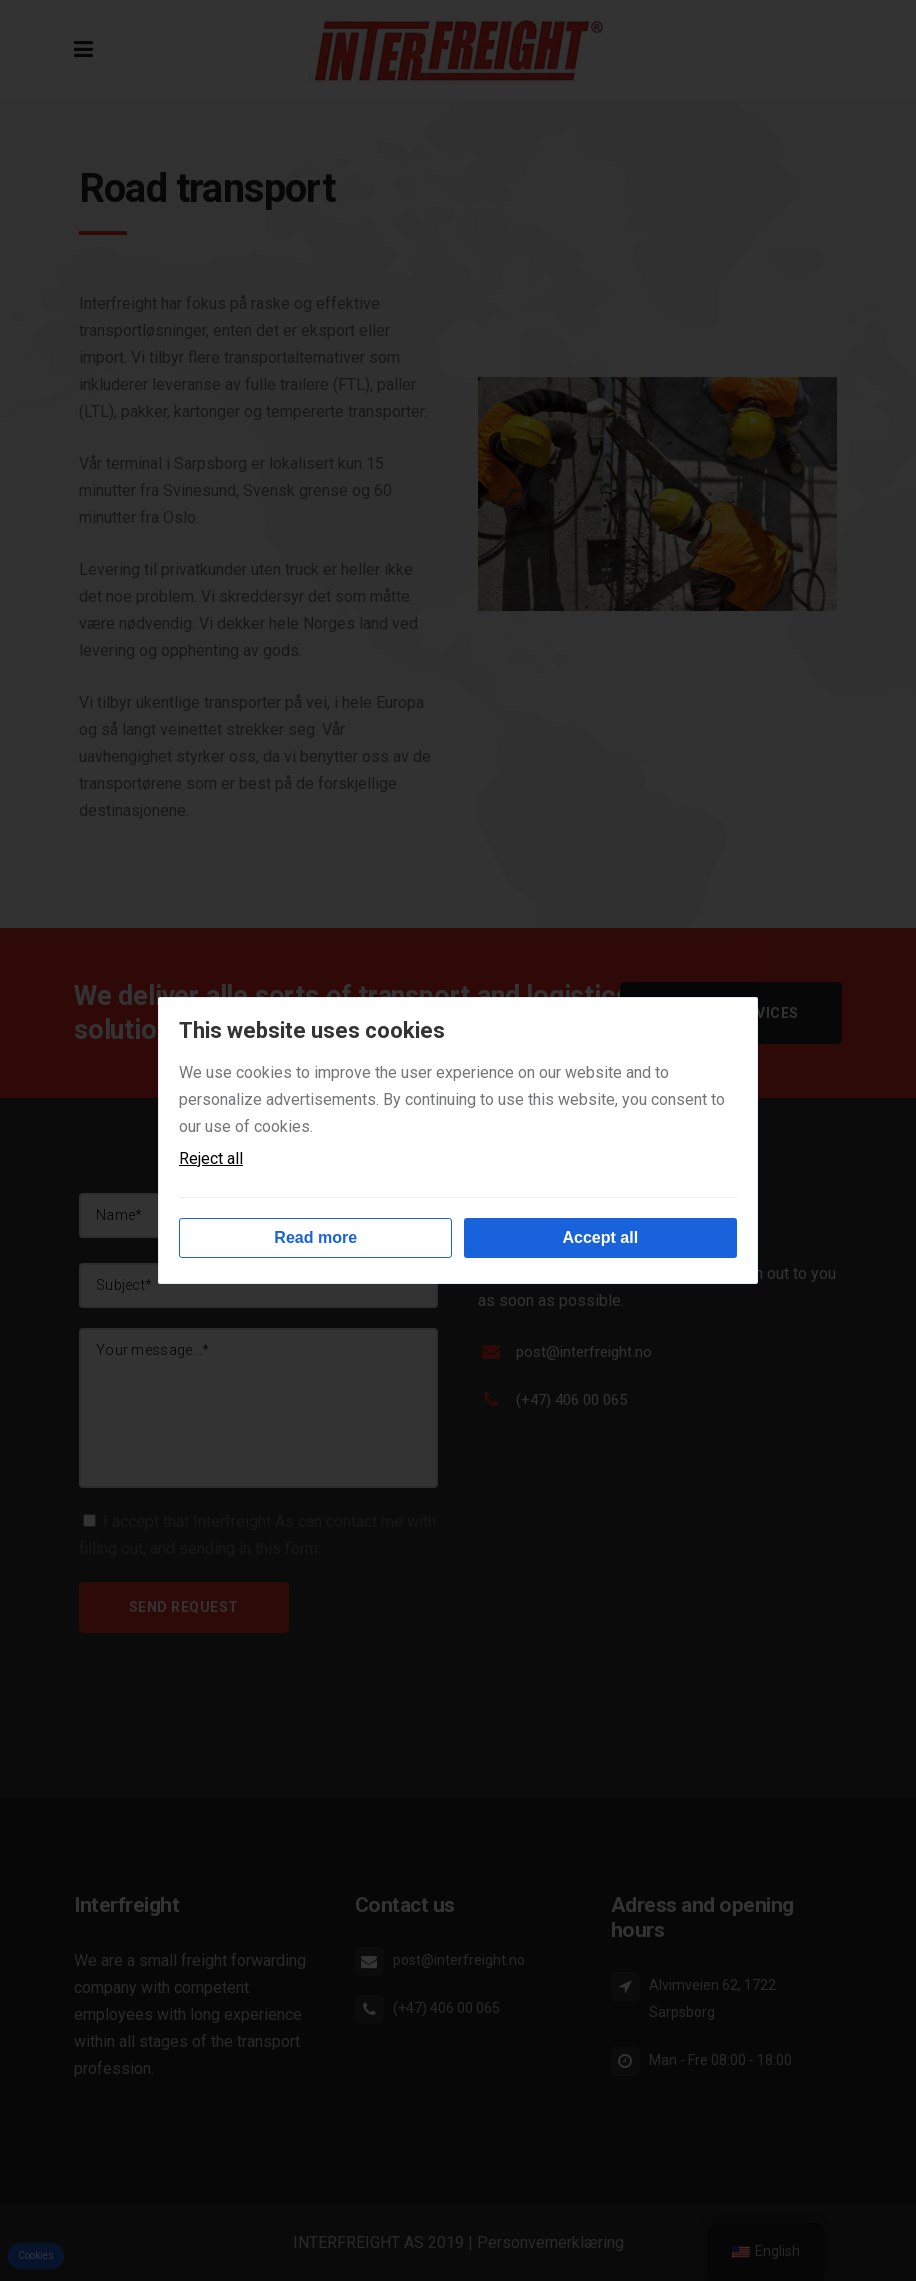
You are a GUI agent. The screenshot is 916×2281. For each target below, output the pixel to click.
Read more (315, 1237)
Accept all (601, 1237)
